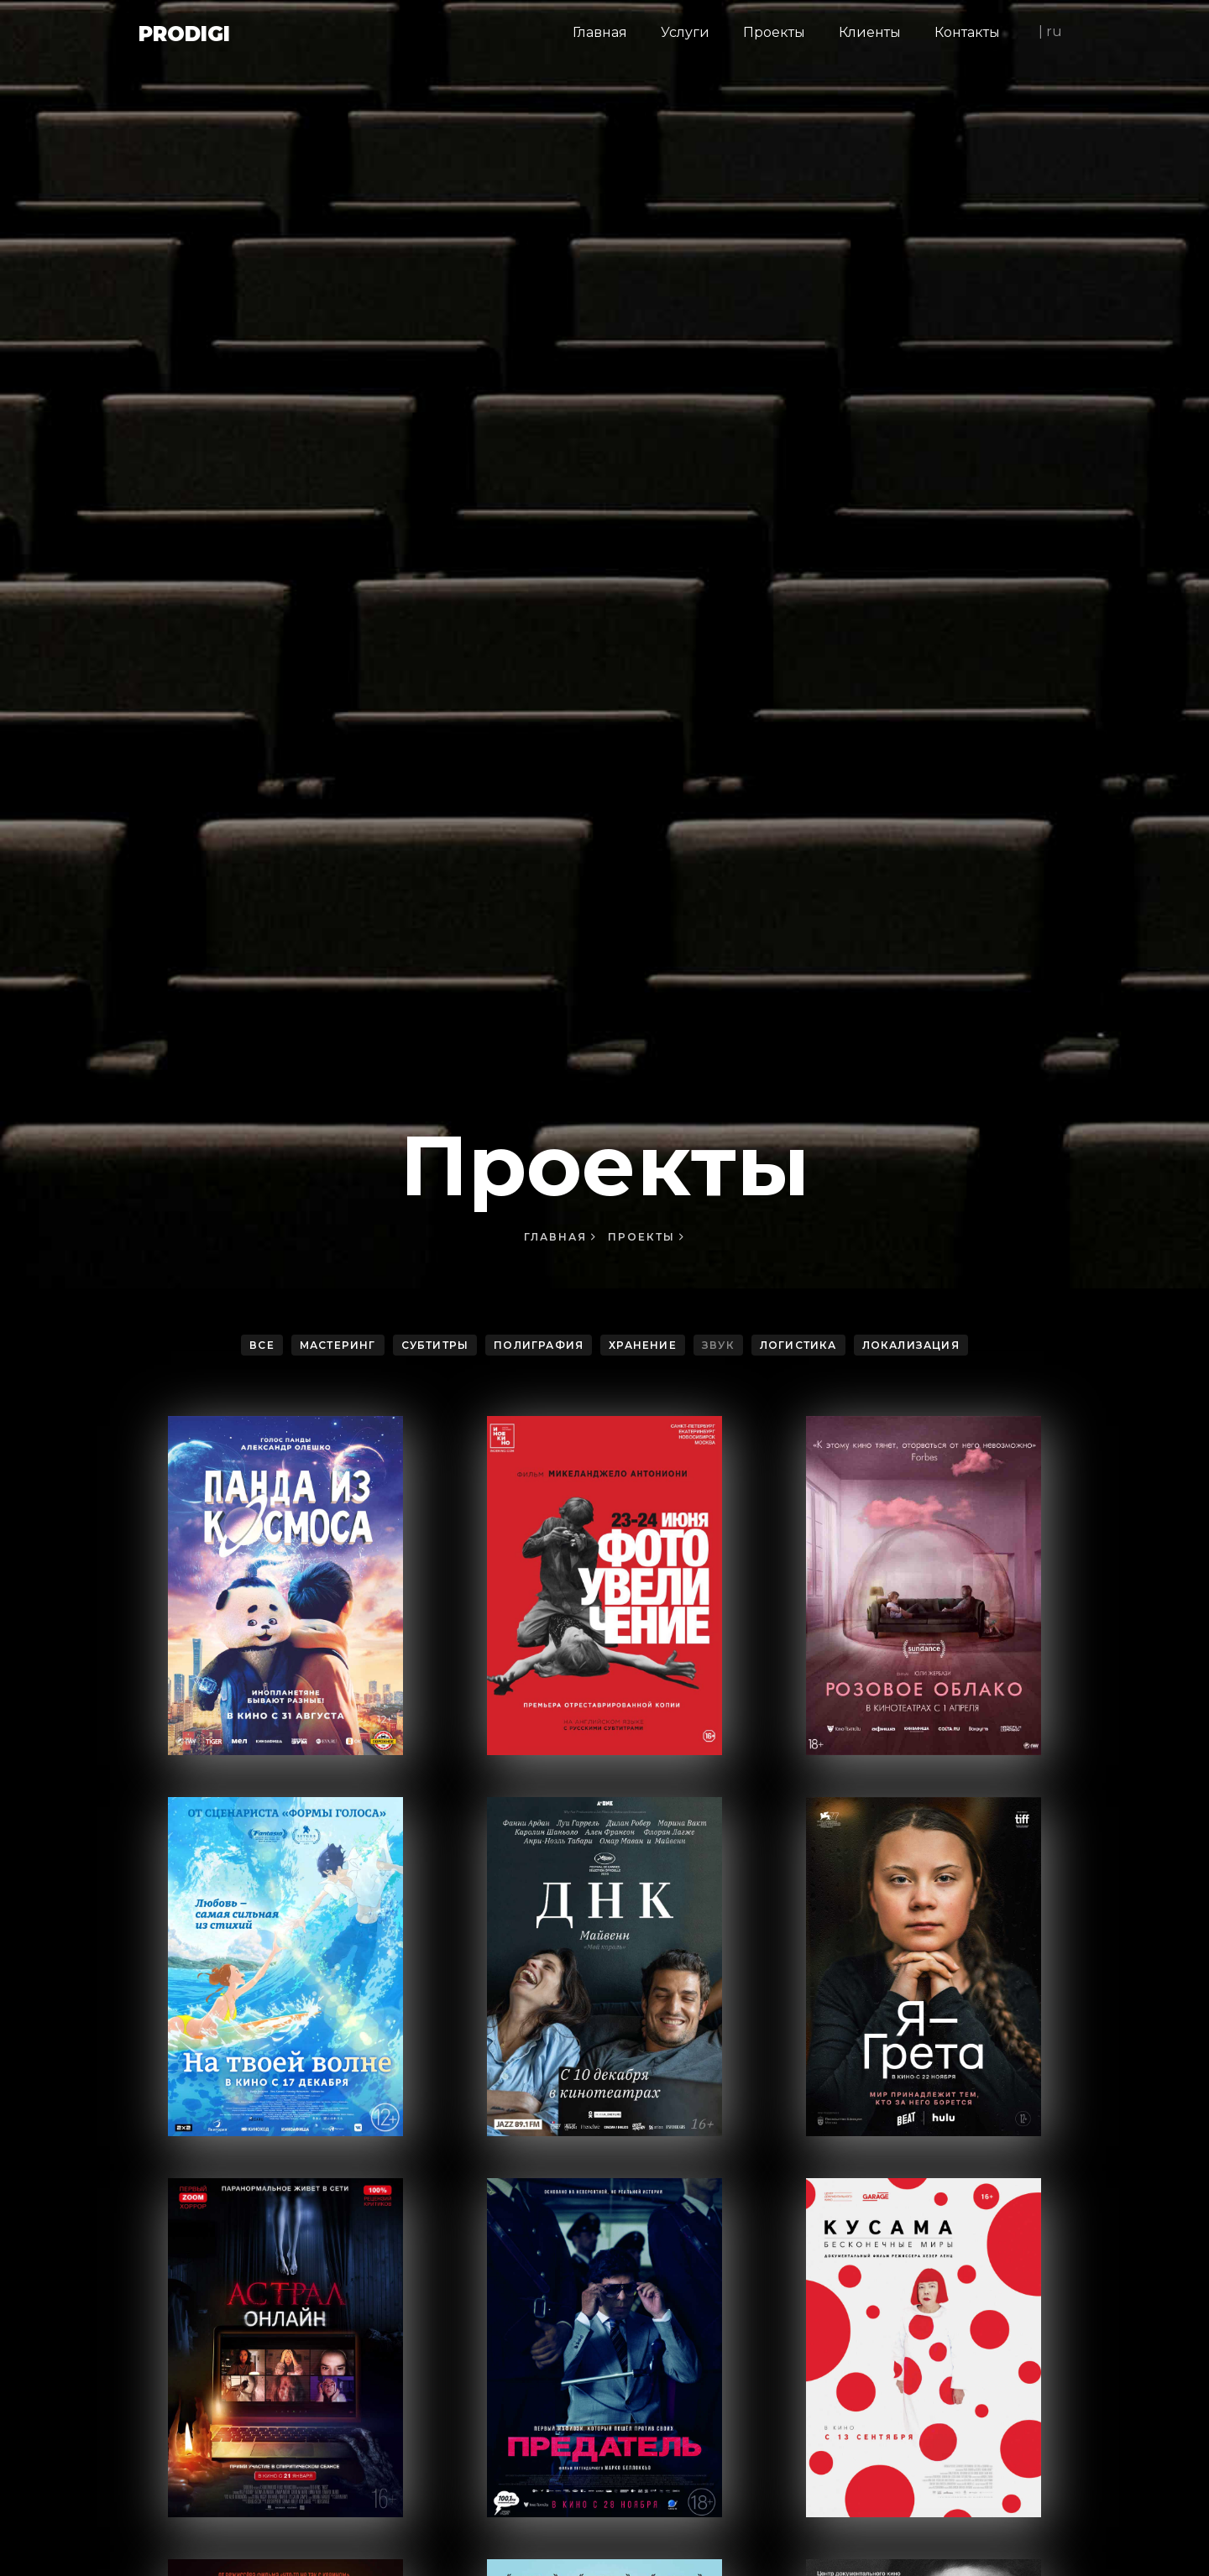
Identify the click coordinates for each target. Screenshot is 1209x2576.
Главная (560, 1237)
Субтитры (435, 1345)
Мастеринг (338, 1345)
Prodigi (184, 34)
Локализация (911, 1345)
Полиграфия (539, 1345)
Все (262, 1345)
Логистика (798, 1345)
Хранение (643, 1345)
